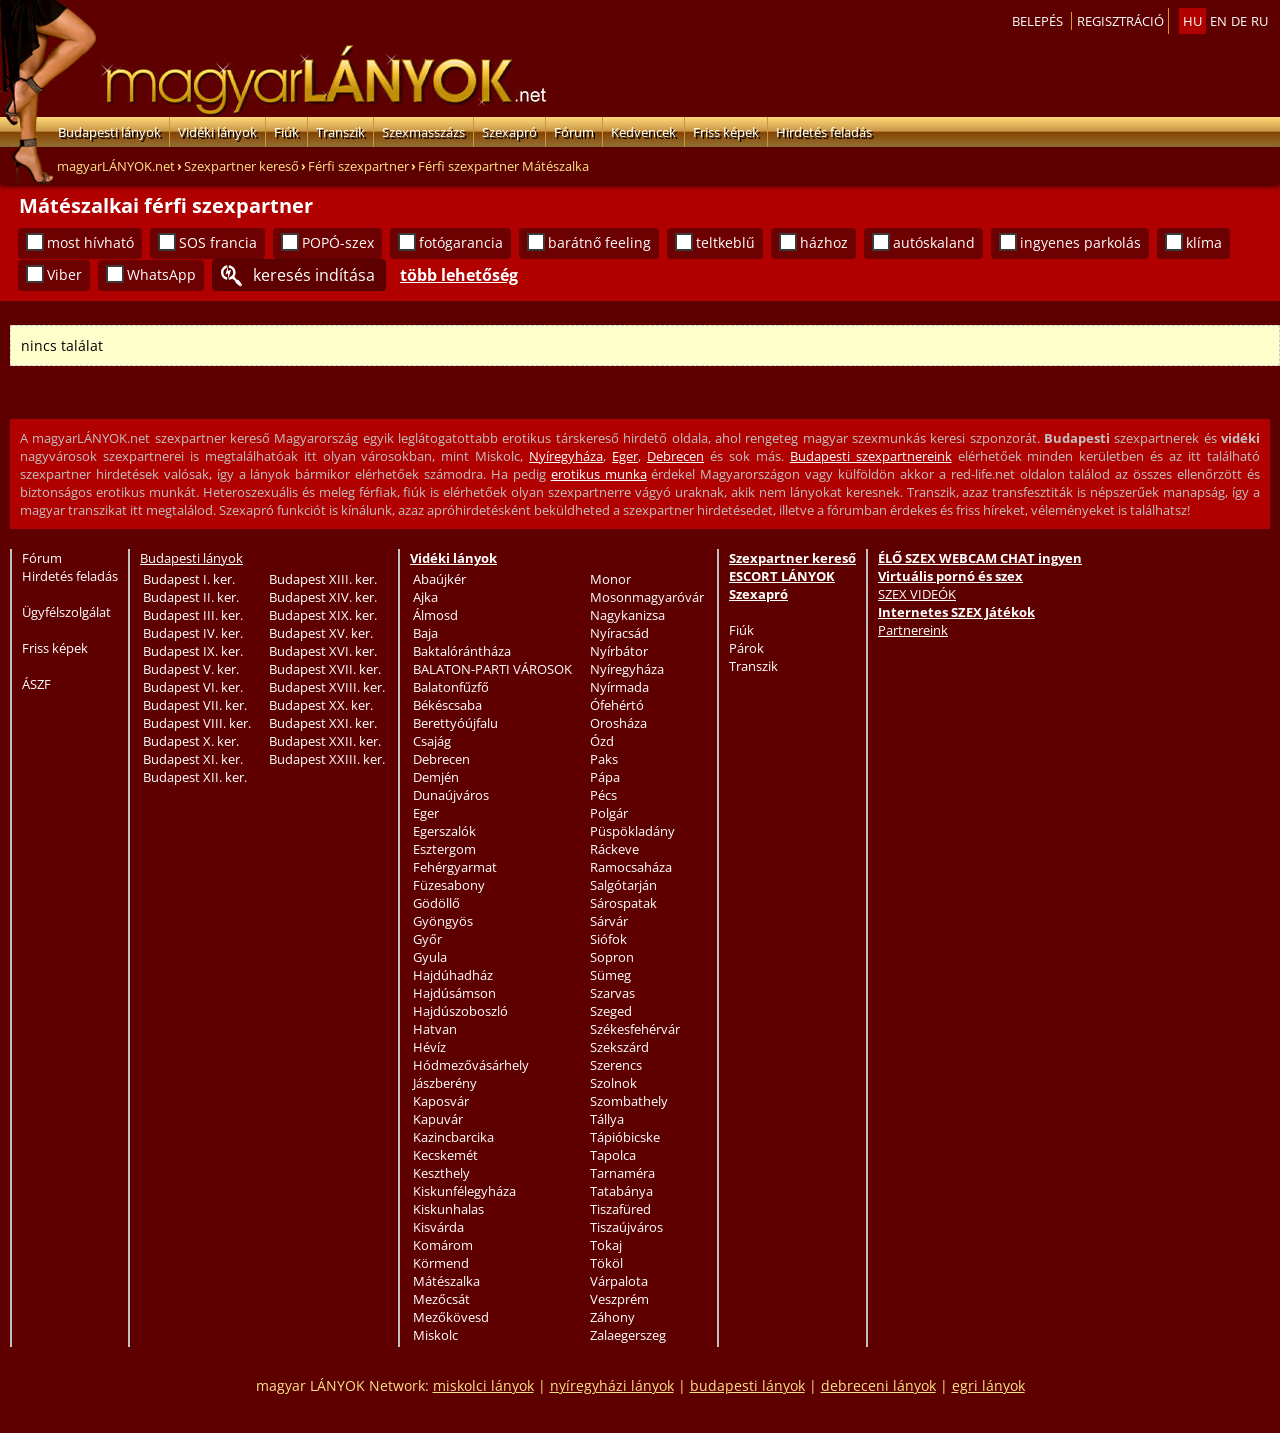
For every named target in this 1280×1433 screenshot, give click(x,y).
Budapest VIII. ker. (197, 723)
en (1218, 21)
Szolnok (613, 1083)
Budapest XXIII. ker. (327, 759)
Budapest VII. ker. (195, 705)
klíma (1204, 242)
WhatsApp (161, 274)
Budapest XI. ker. (193, 759)
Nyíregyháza (566, 456)
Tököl (606, 1263)
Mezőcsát (441, 1299)
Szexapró (509, 132)
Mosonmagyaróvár (647, 597)
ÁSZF (36, 684)
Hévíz (429, 1047)
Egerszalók (444, 831)
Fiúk (286, 132)
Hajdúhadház (453, 975)
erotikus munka (599, 474)
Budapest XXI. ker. (323, 723)
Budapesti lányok (109, 132)
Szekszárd (619, 1047)
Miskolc (435, 1335)
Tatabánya (621, 1191)
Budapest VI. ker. (193, 687)
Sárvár (609, 921)
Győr (427, 939)
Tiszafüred (620, 1209)
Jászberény (445, 1083)
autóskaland (934, 242)
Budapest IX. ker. (193, 651)
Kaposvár (441, 1101)
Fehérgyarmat (455, 867)
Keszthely (441, 1173)
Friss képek (726, 132)
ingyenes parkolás (1080, 242)
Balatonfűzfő (451, 687)
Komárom (443, 1245)
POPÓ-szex (338, 242)
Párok (746, 648)
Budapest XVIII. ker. (327, 687)
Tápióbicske (625, 1137)
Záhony (612, 1317)
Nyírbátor (619, 651)
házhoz (824, 242)
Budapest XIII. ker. (323, 579)
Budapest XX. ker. (321, 705)
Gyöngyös (443, 921)
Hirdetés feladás (824, 132)
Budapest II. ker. (191, 597)
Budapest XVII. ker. (325, 669)
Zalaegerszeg (628, 1335)
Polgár (609, 813)
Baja (425, 633)
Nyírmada (619, 687)
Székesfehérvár (635, 1029)
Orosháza (618, 723)
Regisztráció (1120, 21)
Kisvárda (438, 1227)
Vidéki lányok (217, 132)
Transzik (340, 132)
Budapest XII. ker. (195, 777)
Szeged (611, 1011)
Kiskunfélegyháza (464, 1191)
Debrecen (675, 456)
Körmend (441, 1263)
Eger (625, 456)
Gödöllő (436, 903)
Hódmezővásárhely (471, 1065)
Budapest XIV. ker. (323, 597)
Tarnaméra (622, 1173)
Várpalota (619, 1281)
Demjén (436, 777)
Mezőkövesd (451, 1317)
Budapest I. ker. (189, 579)
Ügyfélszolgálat (66, 612)
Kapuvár (438, 1119)
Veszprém (619, 1299)
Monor (610, 579)
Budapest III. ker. (193, 615)
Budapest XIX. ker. (323, 615)
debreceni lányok (878, 1385)
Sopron (612, 957)
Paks (604, 759)
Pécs (603, 795)
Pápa (605, 777)
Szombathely (629, 1101)
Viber (64, 274)
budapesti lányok (747, 1385)
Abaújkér (439, 579)
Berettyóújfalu (455, 723)
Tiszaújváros (626, 1227)
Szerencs (616, 1065)
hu (1192, 21)
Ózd (602, 741)
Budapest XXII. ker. (325, 741)
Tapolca (613, 1155)
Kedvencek (643, 132)
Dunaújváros (451, 795)
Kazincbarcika (453, 1137)
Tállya (607, 1119)
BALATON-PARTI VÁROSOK (492, 669)
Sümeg (610, 975)
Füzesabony (449, 885)
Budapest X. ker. (191, 741)
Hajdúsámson (454, 993)
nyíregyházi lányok (612, 1385)
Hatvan (435, 1029)
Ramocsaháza (631, 867)
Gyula (430, 957)
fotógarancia (461, 242)
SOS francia (218, 242)
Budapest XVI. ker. (323, 651)
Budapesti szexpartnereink (871, 456)
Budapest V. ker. (191, 669)
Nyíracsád (619, 633)
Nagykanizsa (627, 615)
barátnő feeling (599, 242)
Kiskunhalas (448, 1209)
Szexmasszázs (423, 132)
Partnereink (913, 630)
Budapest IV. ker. (193, 633)
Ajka (425, 597)
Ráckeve (614, 849)
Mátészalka (446, 1281)
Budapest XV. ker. (321, 633)
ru (1259, 21)
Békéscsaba (447, 705)
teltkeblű (725, 242)
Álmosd (435, 615)
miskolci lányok (483, 1385)
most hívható (90, 242)
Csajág (432, 741)
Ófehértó (617, 705)
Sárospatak (623, 903)
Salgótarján (623, 885)
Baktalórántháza (462, 651)
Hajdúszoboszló (460, 1011)
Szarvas (612, 993)
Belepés (1037, 21)
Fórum (574, 132)
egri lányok (988, 1385)
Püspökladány (632, 831)
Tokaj (606, 1245)
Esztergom (444, 849)
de (1239, 21)
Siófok (608, 939)
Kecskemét (445, 1155)
